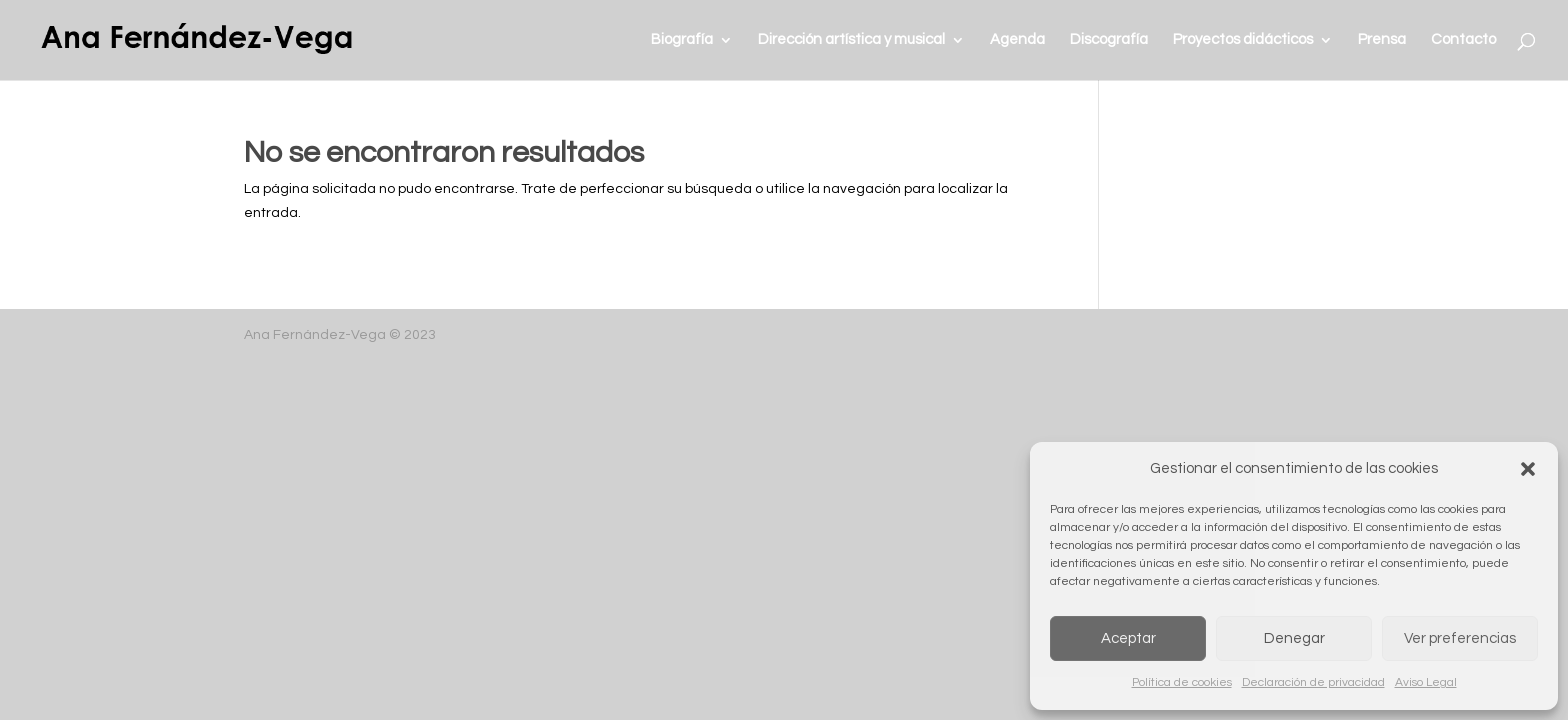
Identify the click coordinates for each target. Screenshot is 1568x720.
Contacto (1463, 40)
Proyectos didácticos (1243, 40)
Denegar (1294, 638)
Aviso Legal (1426, 682)
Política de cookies (1182, 682)
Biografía (682, 40)
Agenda (1017, 40)
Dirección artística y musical (851, 40)
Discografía (1109, 40)
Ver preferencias (1460, 638)
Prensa (1382, 40)
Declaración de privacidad (1313, 682)
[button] (1528, 469)
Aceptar (1128, 638)
